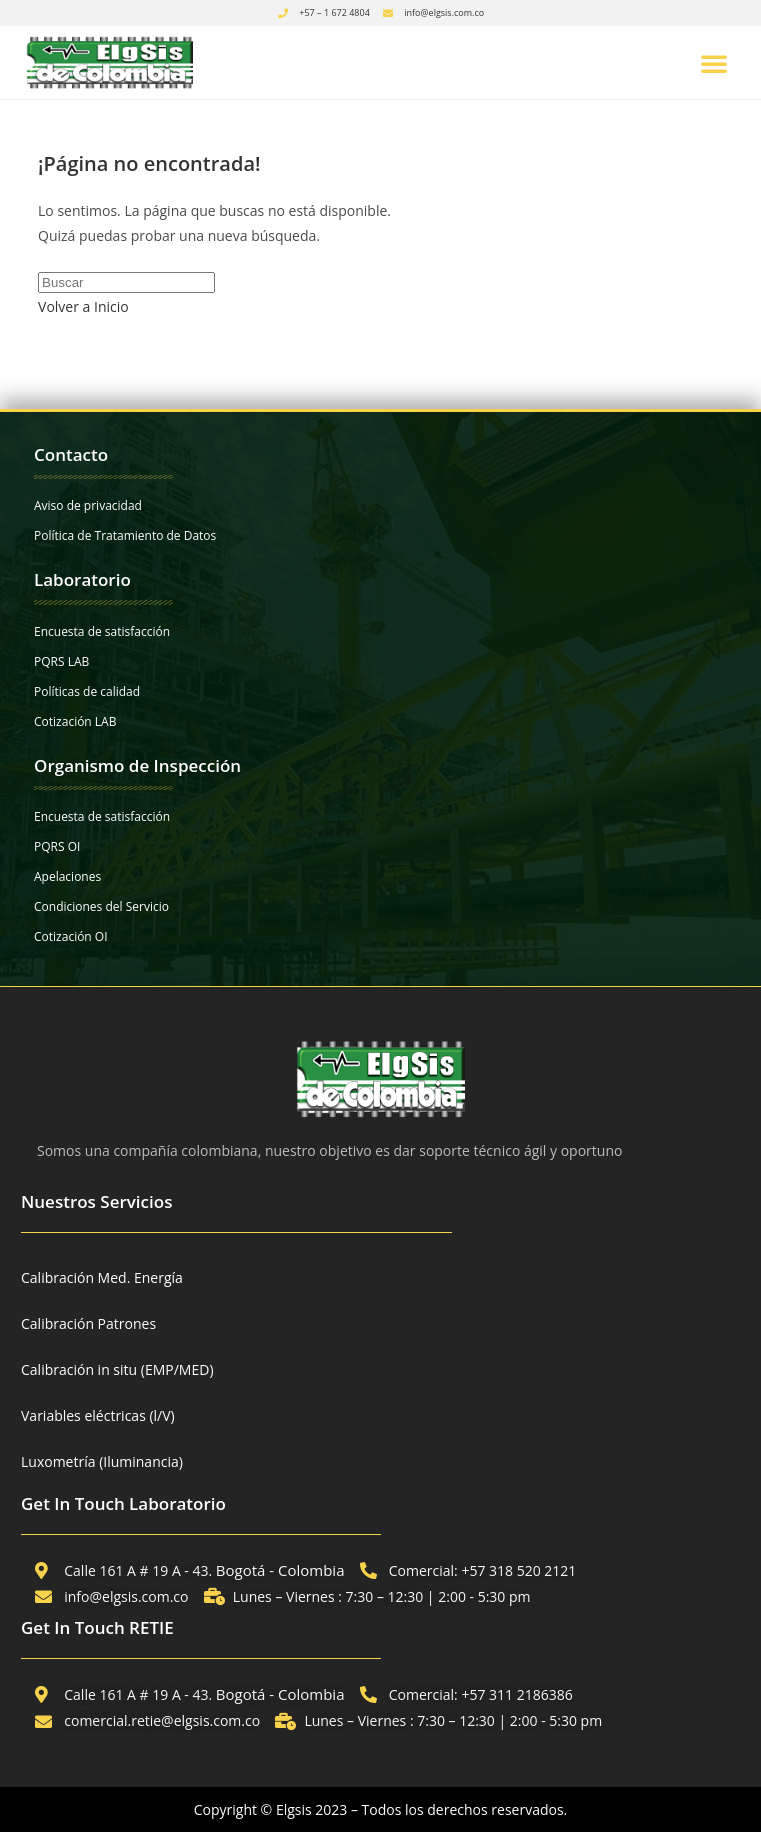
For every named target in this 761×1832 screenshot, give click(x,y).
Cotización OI (71, 936)
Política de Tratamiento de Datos (125, 535)
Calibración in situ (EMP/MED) (117, 1369)
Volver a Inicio (83, 306)
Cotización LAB (75, 721)
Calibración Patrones (88, 1323)
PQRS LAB (61, 661)
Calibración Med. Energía (102, 1277)
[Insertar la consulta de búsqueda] (126, 282)
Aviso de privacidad (88, 505)
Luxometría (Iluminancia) (102, 1461)
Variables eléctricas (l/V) (98, 1415)
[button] (714, 63)
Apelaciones (67, 876)
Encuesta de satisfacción (102, 631)
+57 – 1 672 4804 (334, 12)
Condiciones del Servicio (101, 906)
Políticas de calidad (87, 691)
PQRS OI (57, 846)
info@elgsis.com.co (444, 12)
